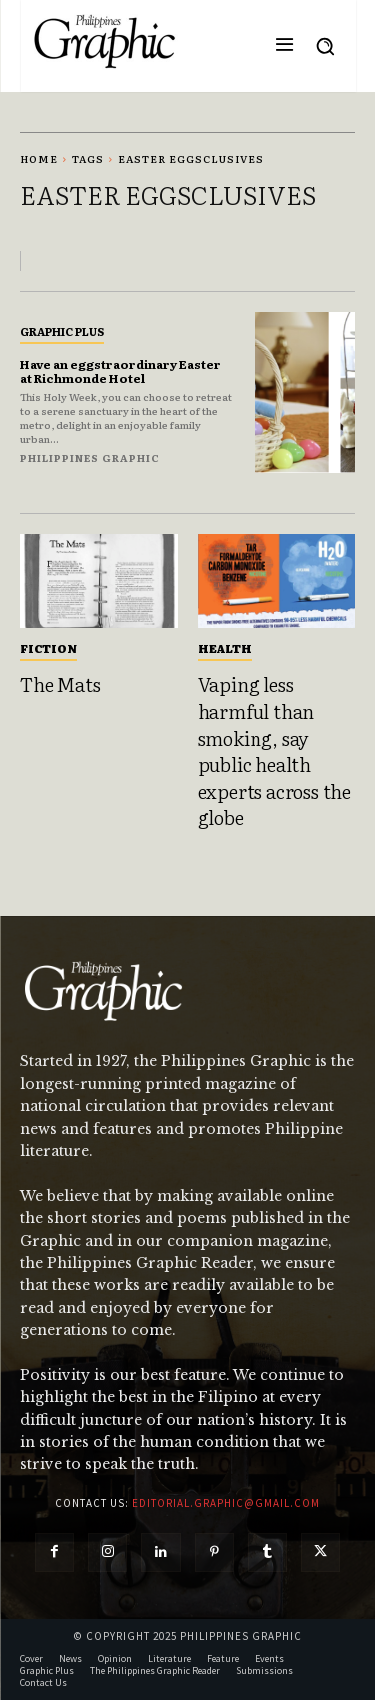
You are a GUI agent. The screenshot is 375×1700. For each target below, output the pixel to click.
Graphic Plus (62, 331)
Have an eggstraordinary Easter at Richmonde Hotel (120, 371)
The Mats (60, 684)
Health (225, 648)
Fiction (48, 648)
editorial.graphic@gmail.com (226, 1503)
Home (39, 158)
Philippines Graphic (90, 457)
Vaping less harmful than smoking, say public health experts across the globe (274, 750)
